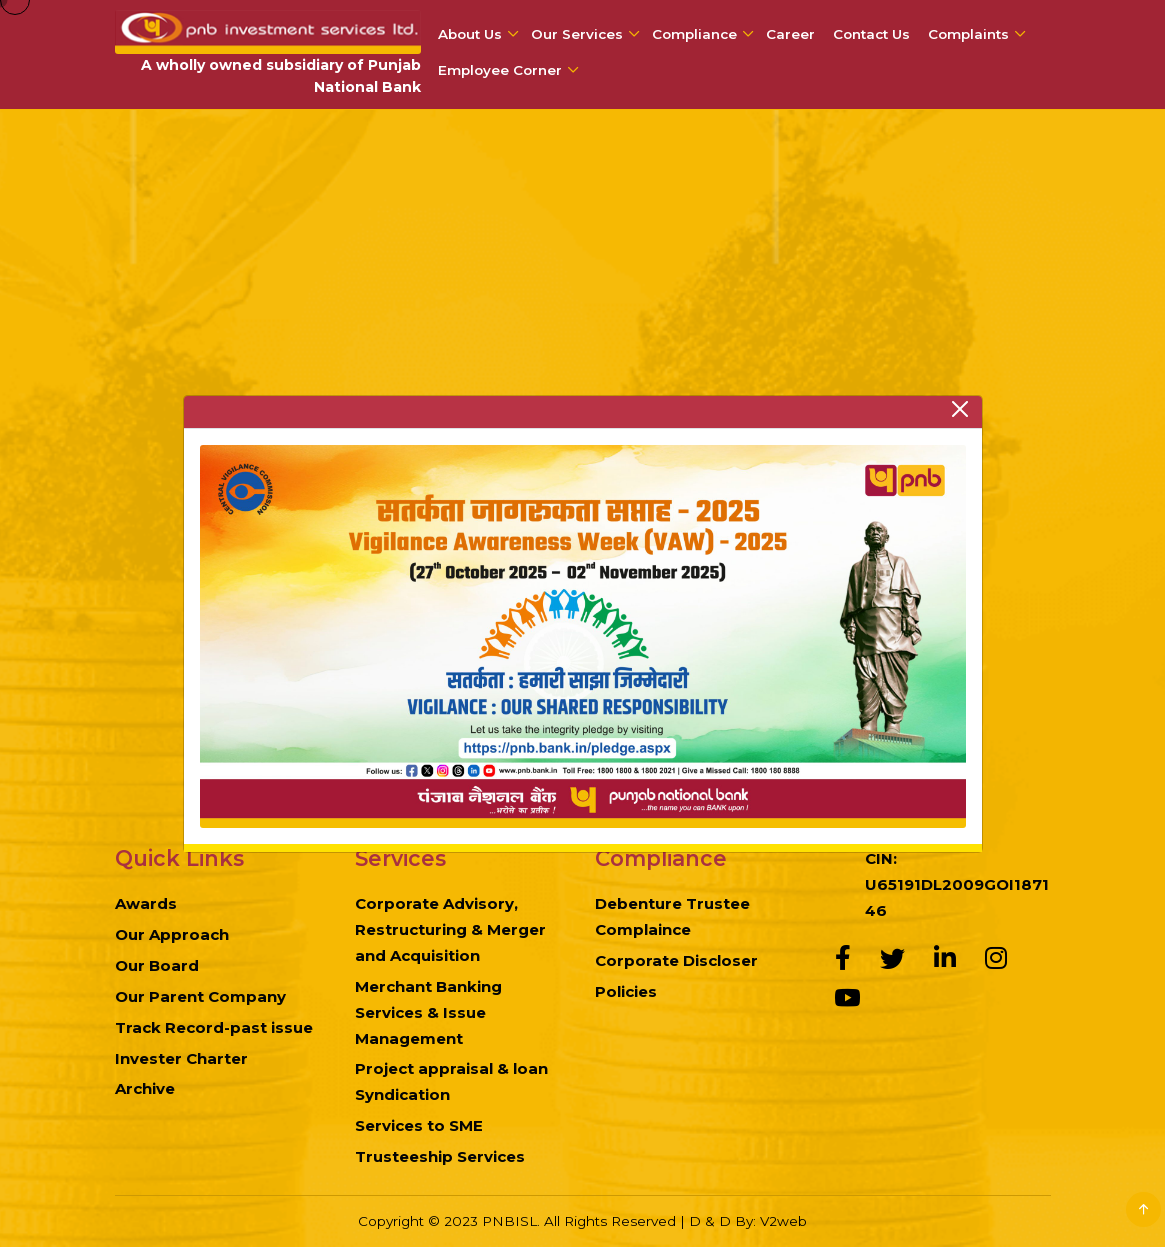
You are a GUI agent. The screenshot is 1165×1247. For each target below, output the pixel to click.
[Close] (960, 409)
